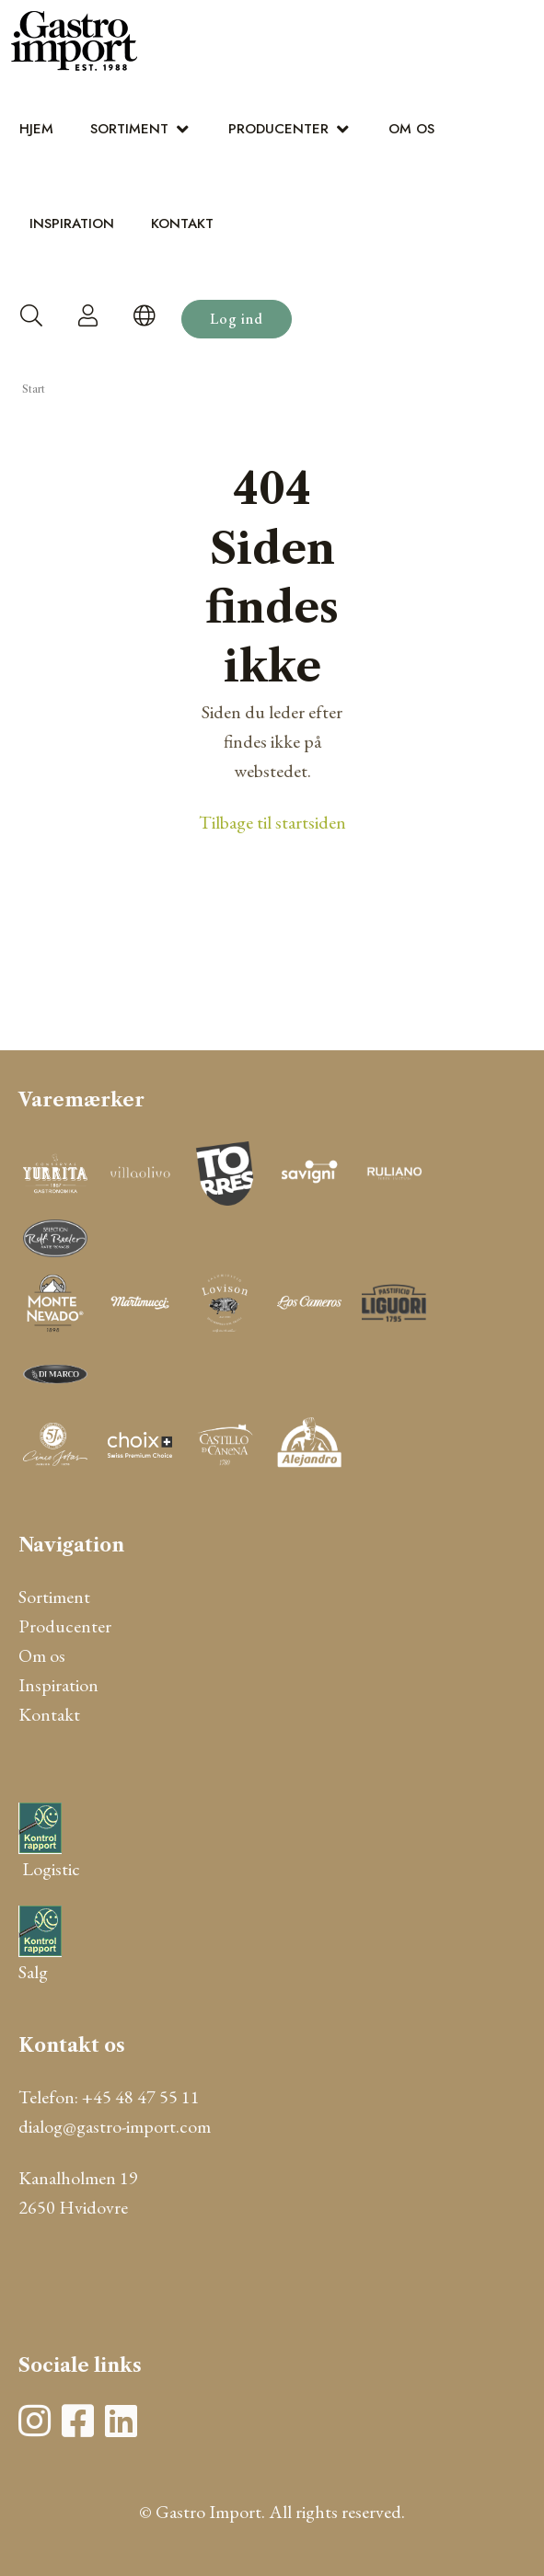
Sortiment (129, 129)
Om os (411, 129)
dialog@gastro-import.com (114, 2126)
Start (33, 389)
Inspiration (71, 223)
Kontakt (182, 223)
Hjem (36, 129)
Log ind (236, 318)
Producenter (278, 129)
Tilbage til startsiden (272, 822)
